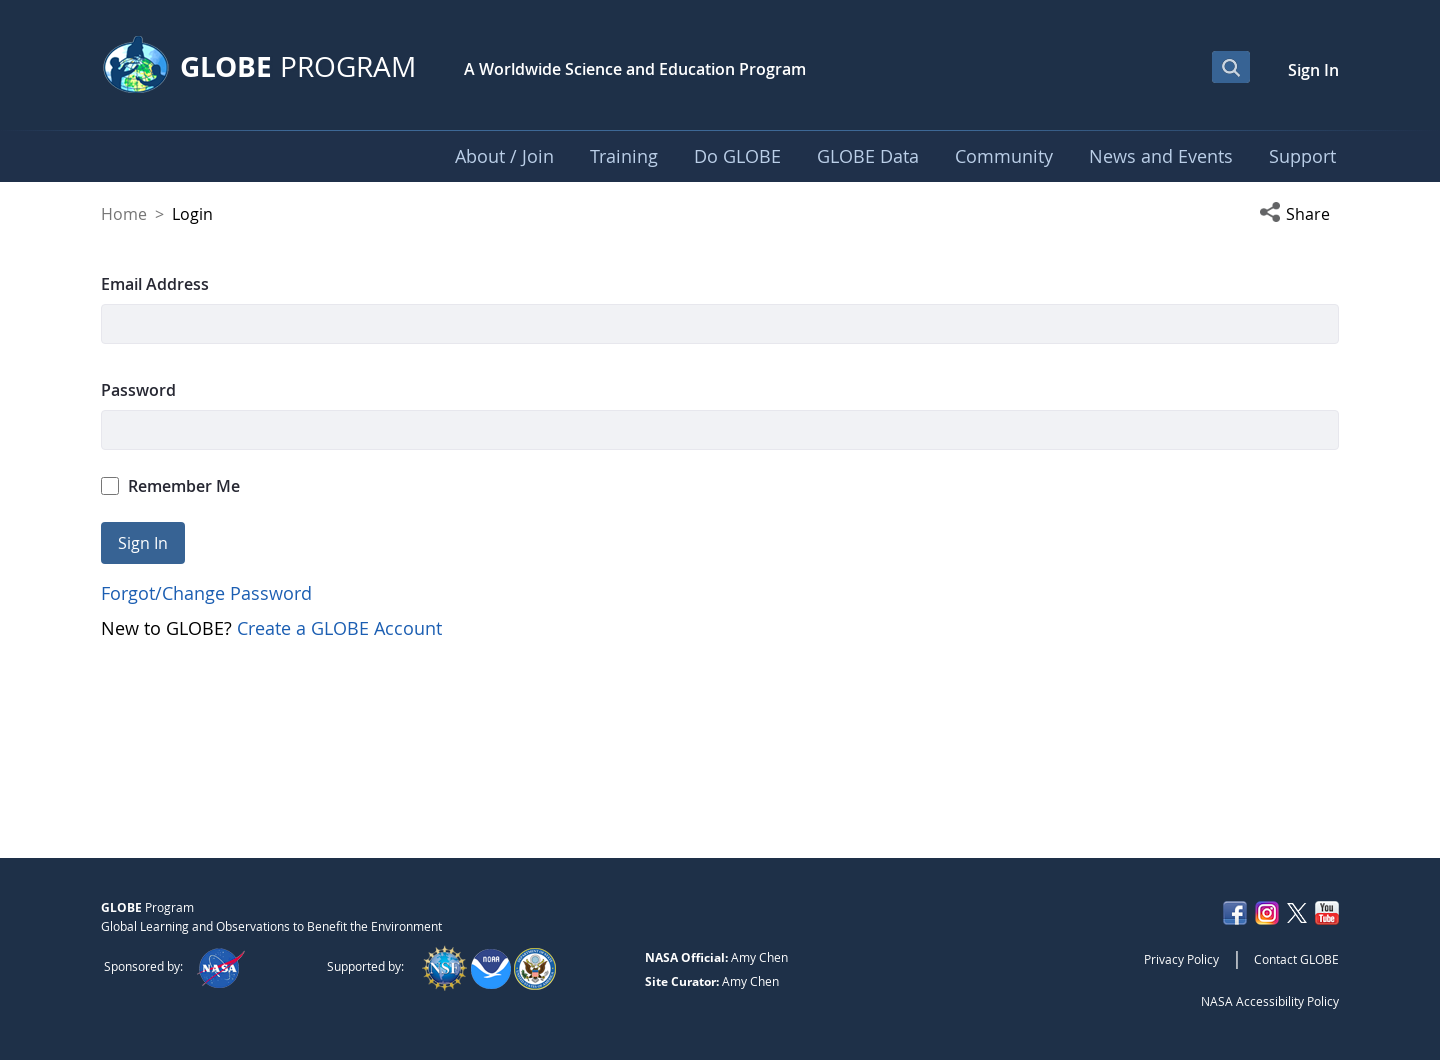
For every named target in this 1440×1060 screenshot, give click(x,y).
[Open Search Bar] (1231, 67)
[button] (1299, 214)
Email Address (155, 284)
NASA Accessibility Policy (1270, 1001)
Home (124, 214)
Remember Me (171, 486)
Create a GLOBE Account (339, 628)
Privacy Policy (1181, 959)
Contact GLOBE (1296, 959)
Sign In (1313, 70)
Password (138, 390)
